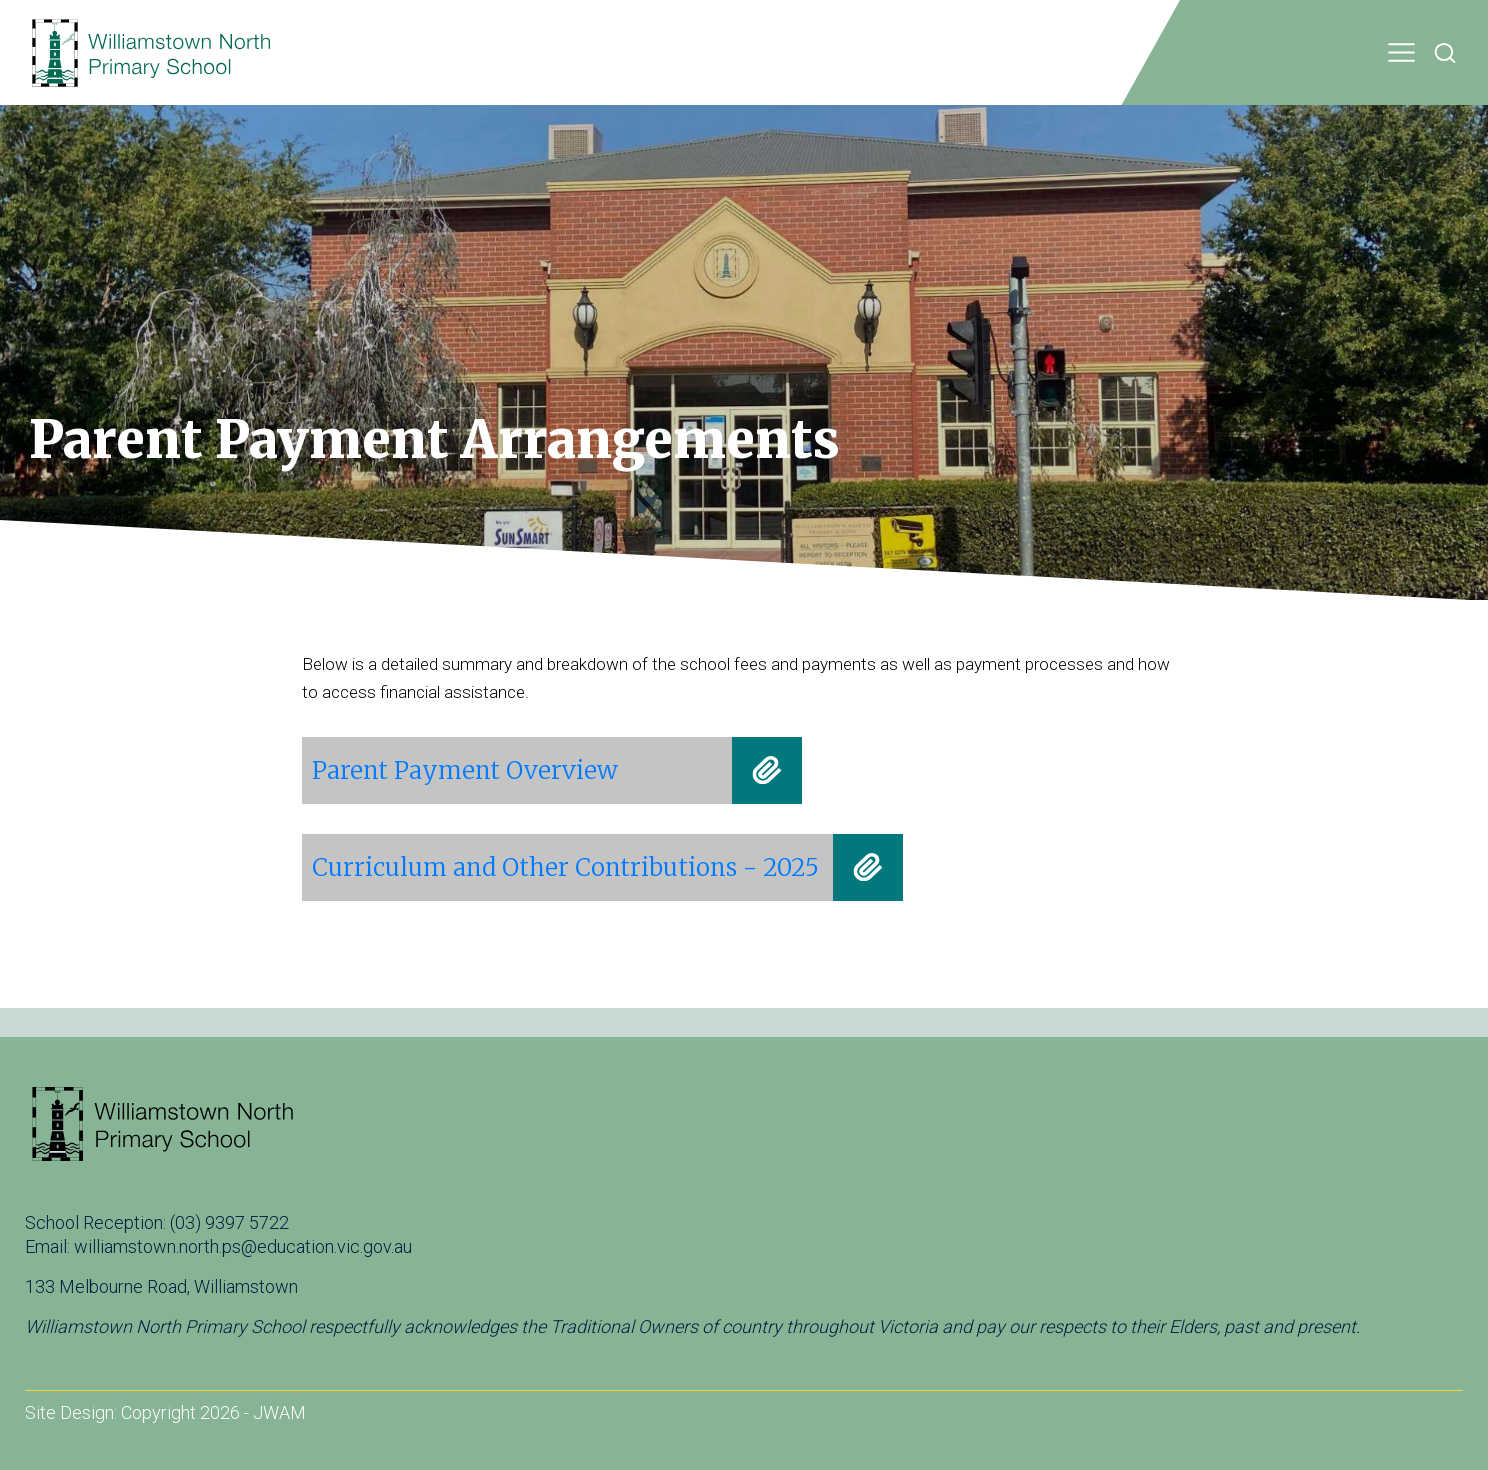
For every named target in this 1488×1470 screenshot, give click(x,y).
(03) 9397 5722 (229, 1222)
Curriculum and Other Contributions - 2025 (565, 867)
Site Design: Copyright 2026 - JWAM (165, 1412)
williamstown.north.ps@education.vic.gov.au (243, 1246)
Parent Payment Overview (465, 770)
